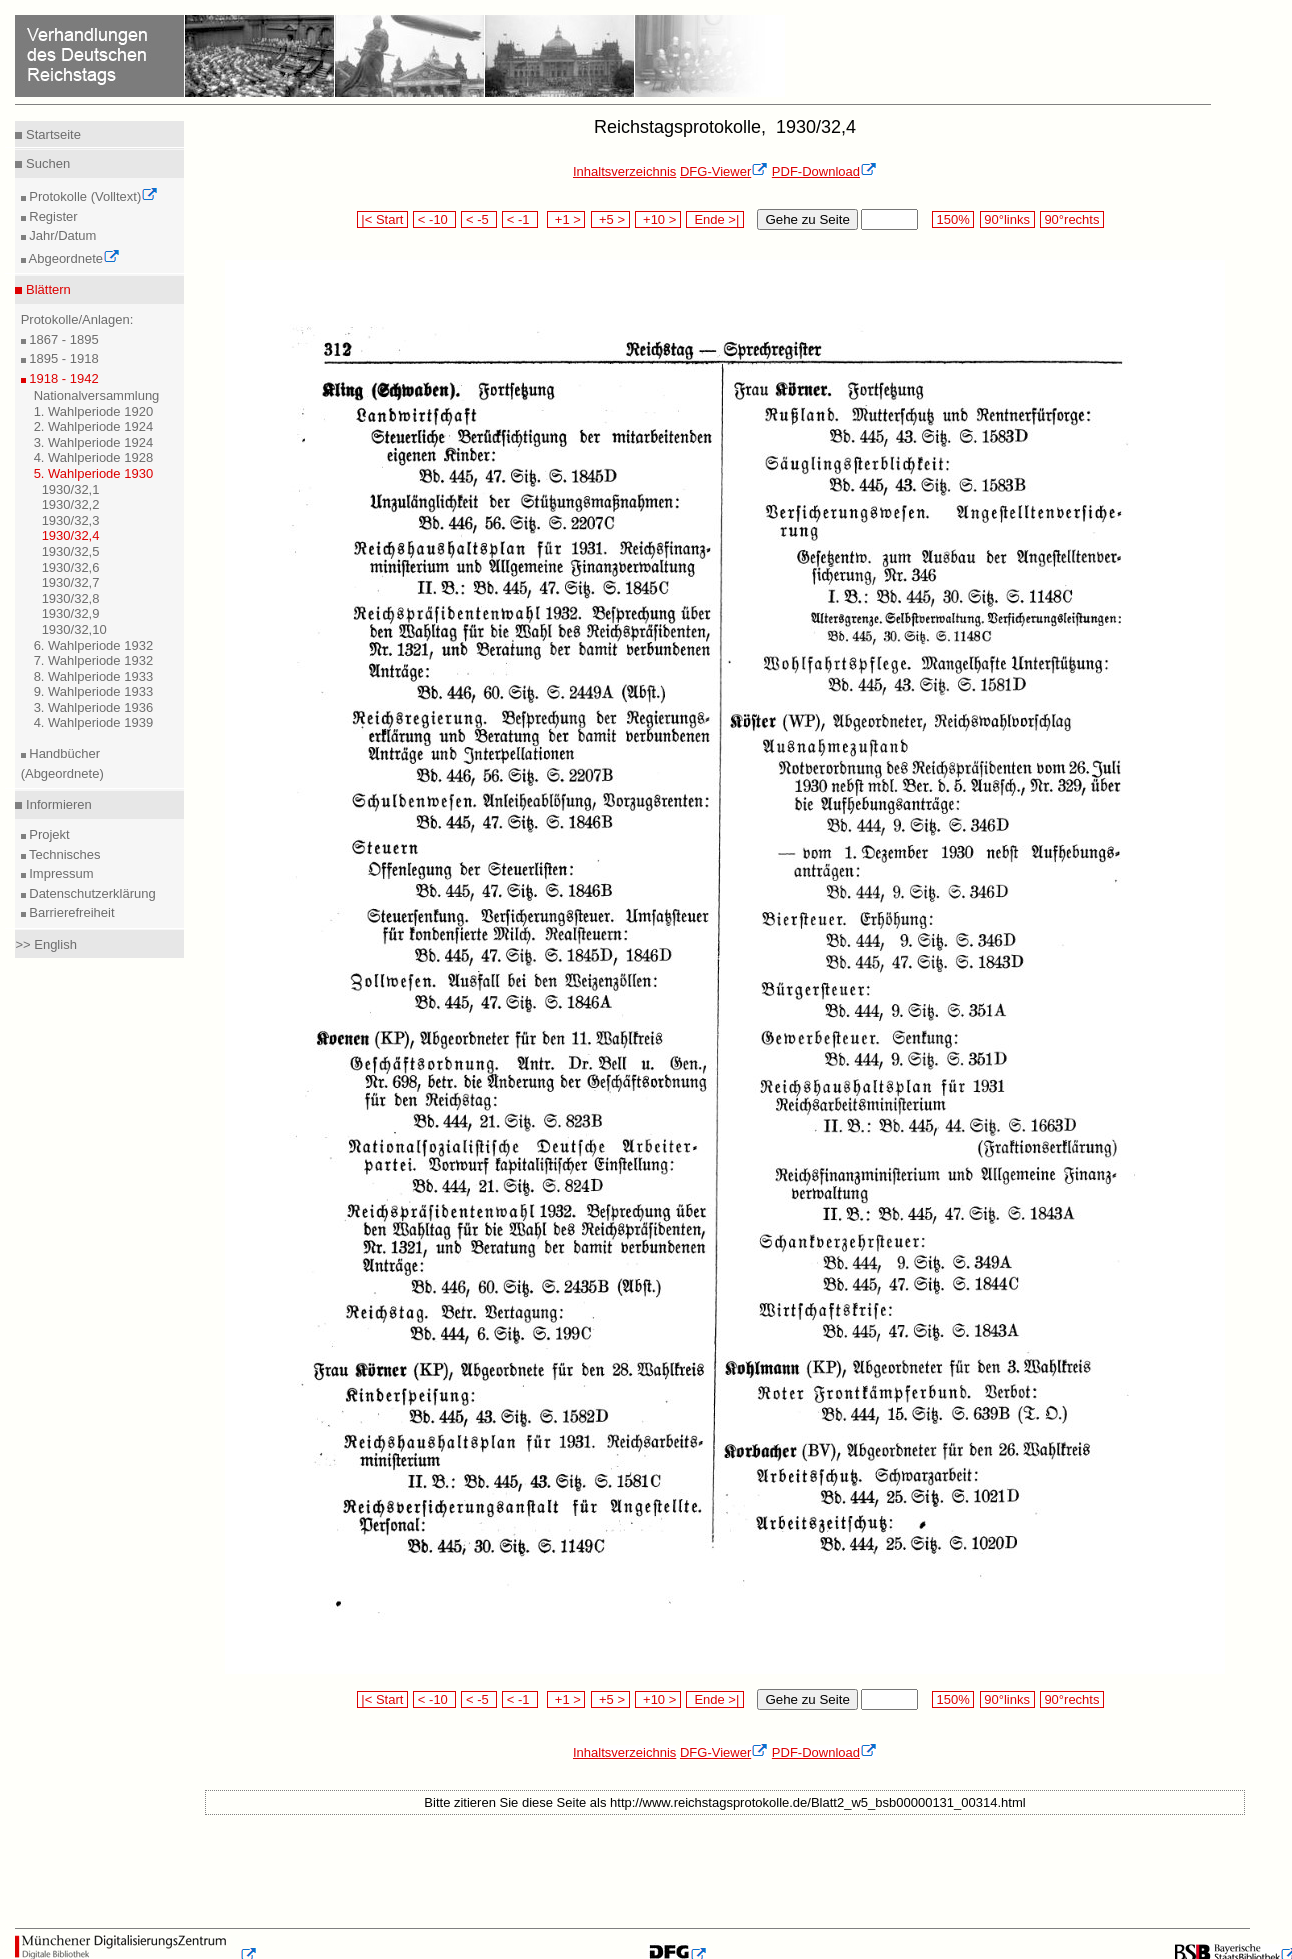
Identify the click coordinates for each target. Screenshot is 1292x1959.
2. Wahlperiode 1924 (94, 426)
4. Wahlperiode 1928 (94, 457)
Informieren (56, 804)
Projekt (48, 834)
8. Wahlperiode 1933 (94, 676)
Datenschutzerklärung (91, 893)
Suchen (46, 163)
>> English (45, 944)
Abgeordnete (73, 258)
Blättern (46, 289)
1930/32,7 (71, 582)
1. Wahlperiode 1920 (94, 411)
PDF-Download (824, 171)
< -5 (479, 219)
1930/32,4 (71, 535)
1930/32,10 (74, 629)
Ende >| (715, 219)
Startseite (51, 134)
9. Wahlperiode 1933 (94, 691)
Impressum (60, 873)
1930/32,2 (71, 504)
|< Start (382, 219)
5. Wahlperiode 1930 (94, 473)
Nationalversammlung (97, 395)
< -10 (434, 219)
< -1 (520, 219)
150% (953, 219)
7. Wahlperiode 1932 (94, 660)
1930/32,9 (71, 613)
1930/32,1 (71, 489)
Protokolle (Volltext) (92, 196)
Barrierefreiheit (70, 912)
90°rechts (1072, 219)
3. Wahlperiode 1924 (94, 442)
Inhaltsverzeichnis (624, 171)
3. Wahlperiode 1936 (94, 707)
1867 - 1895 (62, 339)
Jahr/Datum (61, 235)
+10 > (658, 219)
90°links (1007, 219)
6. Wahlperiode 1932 (94, 645)
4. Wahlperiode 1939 (94, 722)
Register (52, 216)
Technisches (63, 854)
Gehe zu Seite (807, 219)
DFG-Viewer (724, 171)
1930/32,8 (71, 598)
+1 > (566, 219)
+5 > (610, 219)
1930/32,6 (71, 567)
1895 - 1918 (62, 358)
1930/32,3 (71, 520)
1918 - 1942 (62, 378)
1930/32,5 (71, 551)
